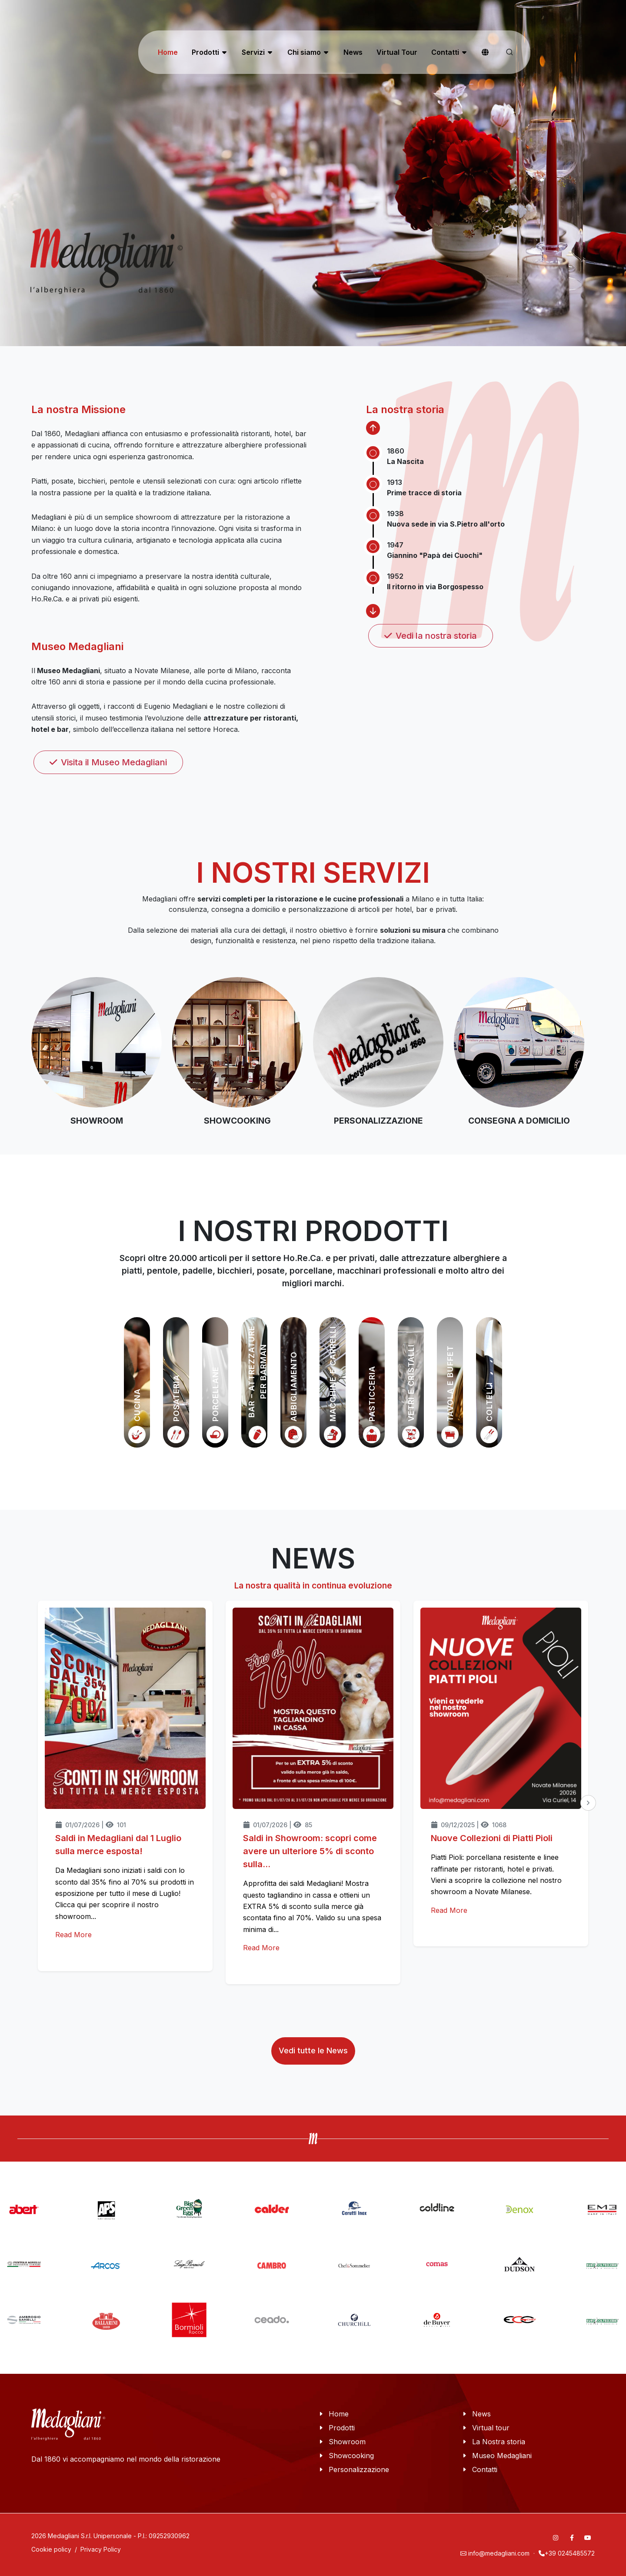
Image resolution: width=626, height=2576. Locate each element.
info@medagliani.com (498, 2553)
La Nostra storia (498, 2441)
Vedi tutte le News (313, 2050)
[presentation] (588, 1803)
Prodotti (342, 2427)
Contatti (484, 2469)
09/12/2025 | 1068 (468, 1825)
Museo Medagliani (502, 2455)
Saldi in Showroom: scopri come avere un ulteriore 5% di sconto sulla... (310, 1851)
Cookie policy (51, 2549)
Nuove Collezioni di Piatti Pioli (492, 1838)
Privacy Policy (100, 2549)
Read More (73, 1934)
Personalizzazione (359, 2469)
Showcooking (351, 2455)
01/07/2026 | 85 (277, 1825)
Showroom (347, 2441)
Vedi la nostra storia (430, 636)
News (481, 2413)
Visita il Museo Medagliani (108, 762)
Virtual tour (490, 2427)
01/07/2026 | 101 (90, 1825)
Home (339, 2413)
